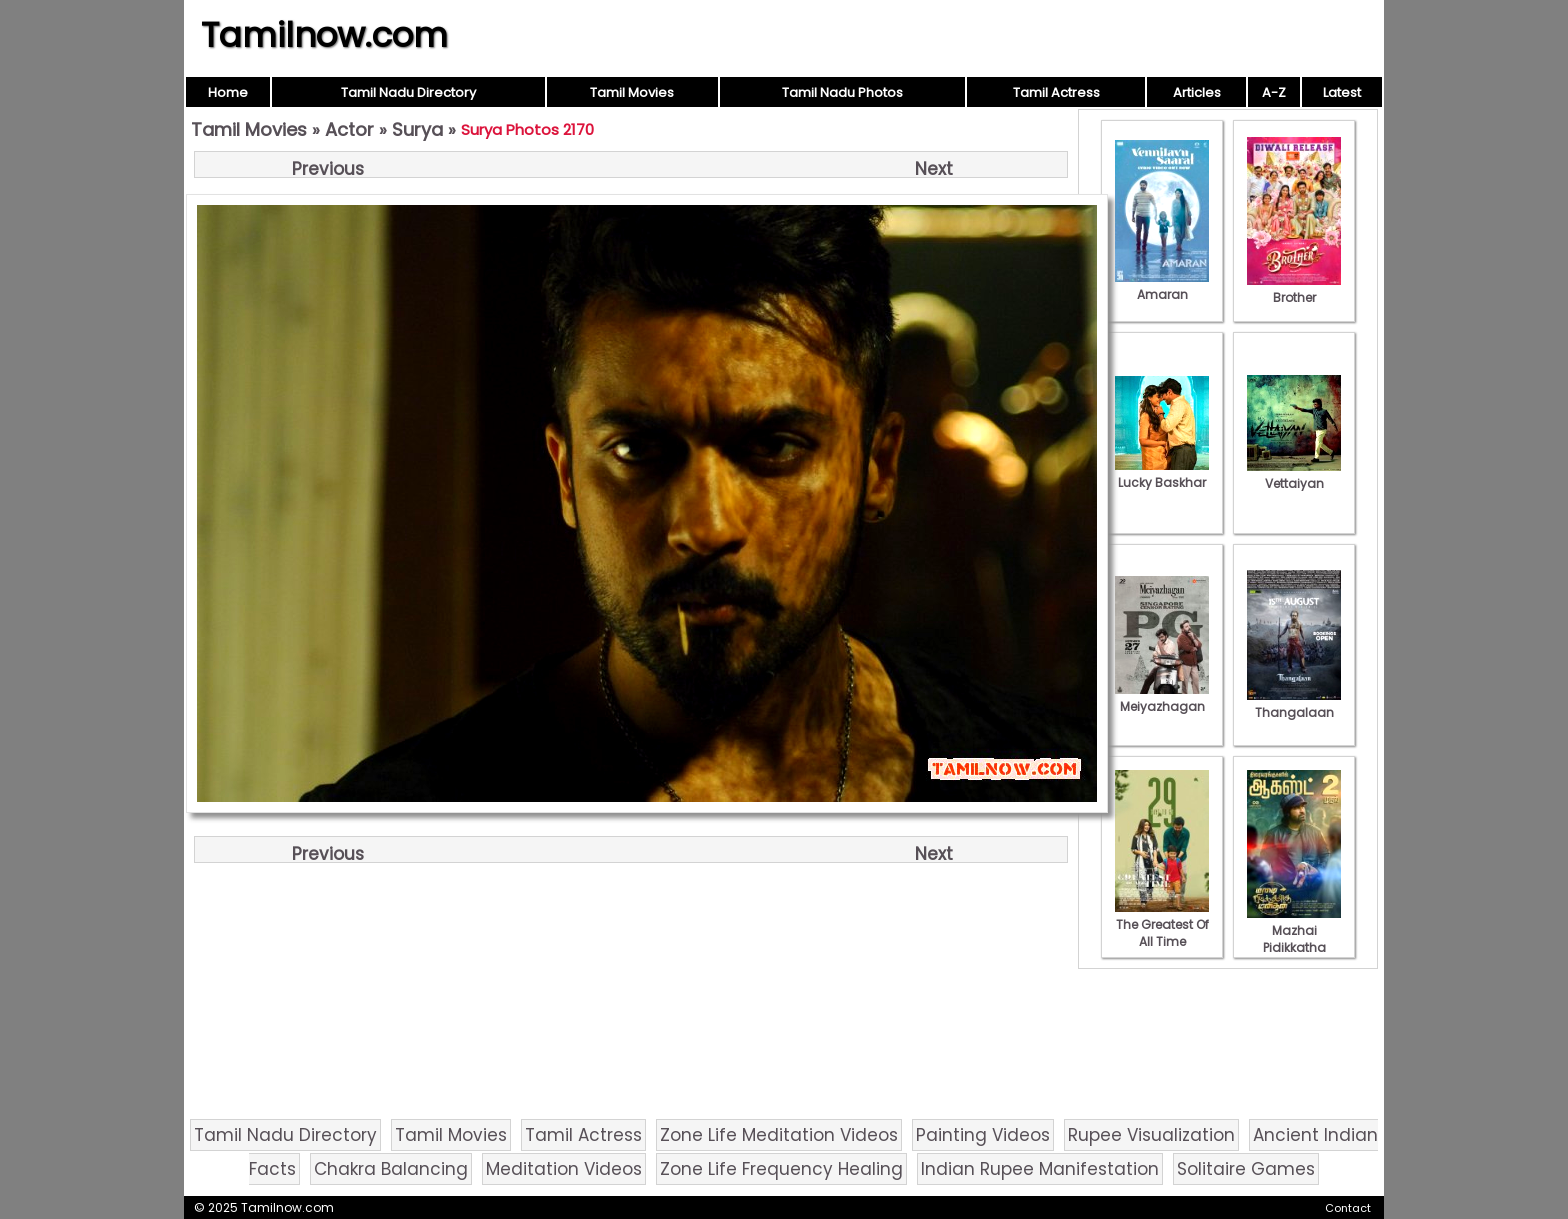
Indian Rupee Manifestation (1040, 1169)
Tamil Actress (1056, 92)
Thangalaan (1294, 704)
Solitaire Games (1246, 1169)
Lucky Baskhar (1162, 474)
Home (228, 92)
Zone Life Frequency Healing (781, 1169)
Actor (349, 129)
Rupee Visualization (1151, 1135)
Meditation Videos (564, 1169)
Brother (1294, 289)
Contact (1348, 1208)
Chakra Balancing (391, 1169)
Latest (1342, 92)
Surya (417, 129)
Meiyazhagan (1162, 698)
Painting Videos (983, 1135)
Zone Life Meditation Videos (779, 1135)
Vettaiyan (1294, 475)
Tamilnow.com (324, 35)
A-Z (1274, 92)
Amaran (1162, 286)
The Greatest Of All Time (1162, 924)
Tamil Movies (632, 92)
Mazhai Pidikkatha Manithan (1294, 939)
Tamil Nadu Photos (842, 92)
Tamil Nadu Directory (408, 92)
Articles (1197, 92)
